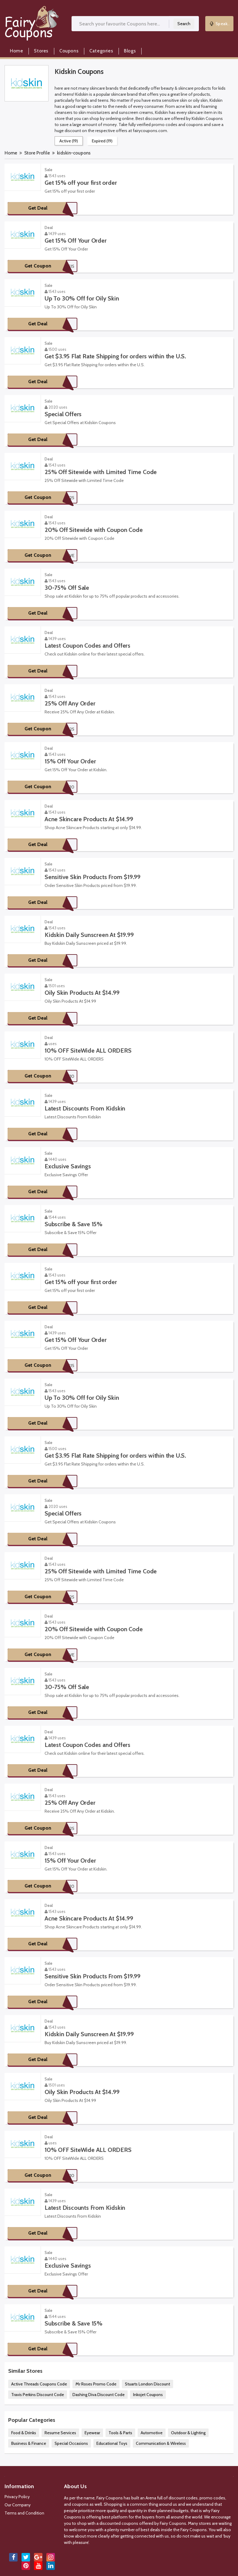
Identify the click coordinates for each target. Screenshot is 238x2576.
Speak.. (219, 23)
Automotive (152, 2432)
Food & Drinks (23, 2432)
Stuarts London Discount (147, 2384)
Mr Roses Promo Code (95, 2384)
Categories (101, 51)
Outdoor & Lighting (188, 2432)
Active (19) (68, 141)
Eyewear (92, 2432)
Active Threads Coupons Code (39, 2384)
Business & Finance (28, 2443)
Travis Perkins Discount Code (37, 2394)
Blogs (130, 51)
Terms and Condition (24, 2513)
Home (16, 51)
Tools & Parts (120, 2432)
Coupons (69, 51)
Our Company (18, 2505)
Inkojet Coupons (148, 2394)
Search (183, 23)
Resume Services (60, 2432)
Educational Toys (111, 2443)
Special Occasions (71, 2443)
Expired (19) (102, 141)
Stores (41, 51)
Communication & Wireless (161, 2443)
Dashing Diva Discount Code (98, 2394)
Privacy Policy (17, 2496)
